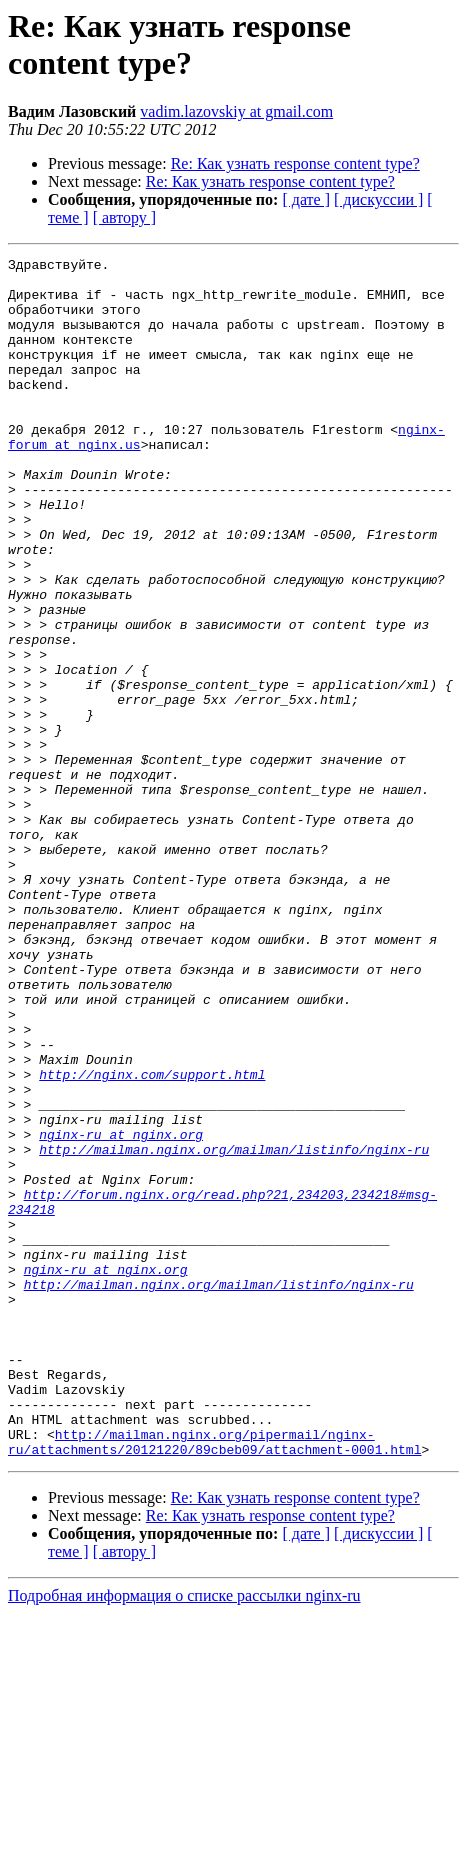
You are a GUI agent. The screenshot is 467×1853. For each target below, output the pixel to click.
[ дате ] (306, 199)
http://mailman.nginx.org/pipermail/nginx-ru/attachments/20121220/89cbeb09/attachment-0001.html (214, 1680)
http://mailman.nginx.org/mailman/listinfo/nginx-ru (234, 1329)
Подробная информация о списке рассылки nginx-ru (184, 1835)
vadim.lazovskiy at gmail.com (236, 111)
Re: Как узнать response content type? (295, 163)
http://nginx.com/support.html (152, 1239)
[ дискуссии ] (378, 199)
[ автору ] (124, 217)
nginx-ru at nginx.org (121, 1311)
